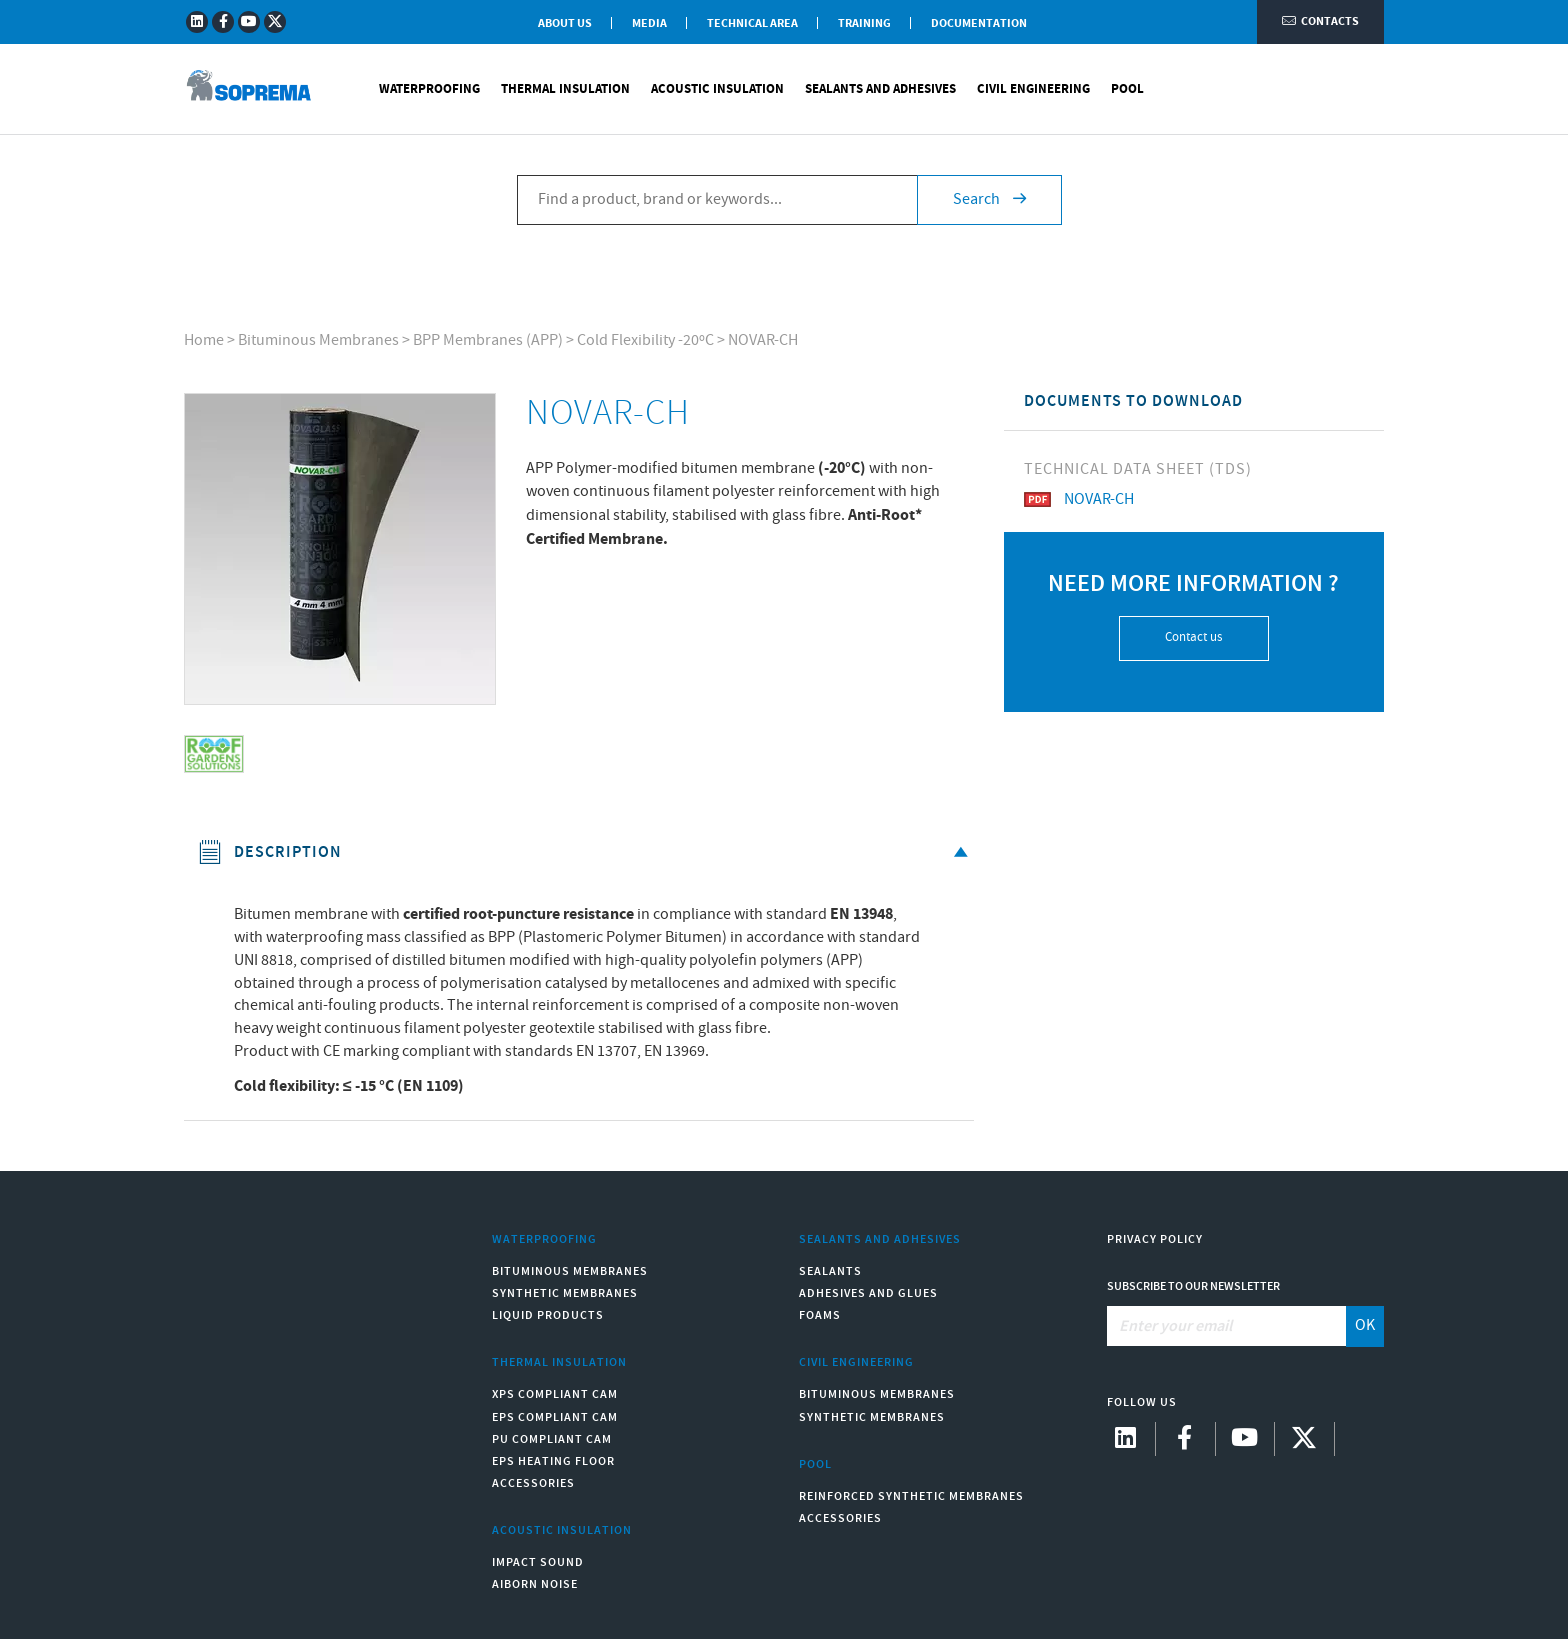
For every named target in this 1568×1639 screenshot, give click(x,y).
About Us (565, 23)
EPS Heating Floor (553, 1461)
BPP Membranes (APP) (488, 340)
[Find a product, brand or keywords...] (717, 201)
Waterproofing (429, 90)
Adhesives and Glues (868, 1293)
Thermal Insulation (565, 90)
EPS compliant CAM (555, 1417)
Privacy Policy (1155, 1239)
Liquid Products (548, 1315)
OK (1365, 1325)
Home (204, 340)
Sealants (830, 1271)
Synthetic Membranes (565, 1293)
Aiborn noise (535, 1584)
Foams (820, 1315)
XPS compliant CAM (555, 1394)
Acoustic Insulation (717, 90)
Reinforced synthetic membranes (911, 1496)
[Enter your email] (1227, 1326)
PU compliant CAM (552, 1439)
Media (649, 23)
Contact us (1193, 637)
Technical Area (752, 23)
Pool (1127, 90)
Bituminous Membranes (318, 340)
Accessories (533, 1483)
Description (586, 852)
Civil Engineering (1033, 90)
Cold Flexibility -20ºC (645, 340)
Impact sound (538, 1562)
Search (989, 200)
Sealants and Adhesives (880, 90)
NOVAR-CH (763, 340)
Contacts (1320, 22)
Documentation (979, 23)
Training (864, 23)
